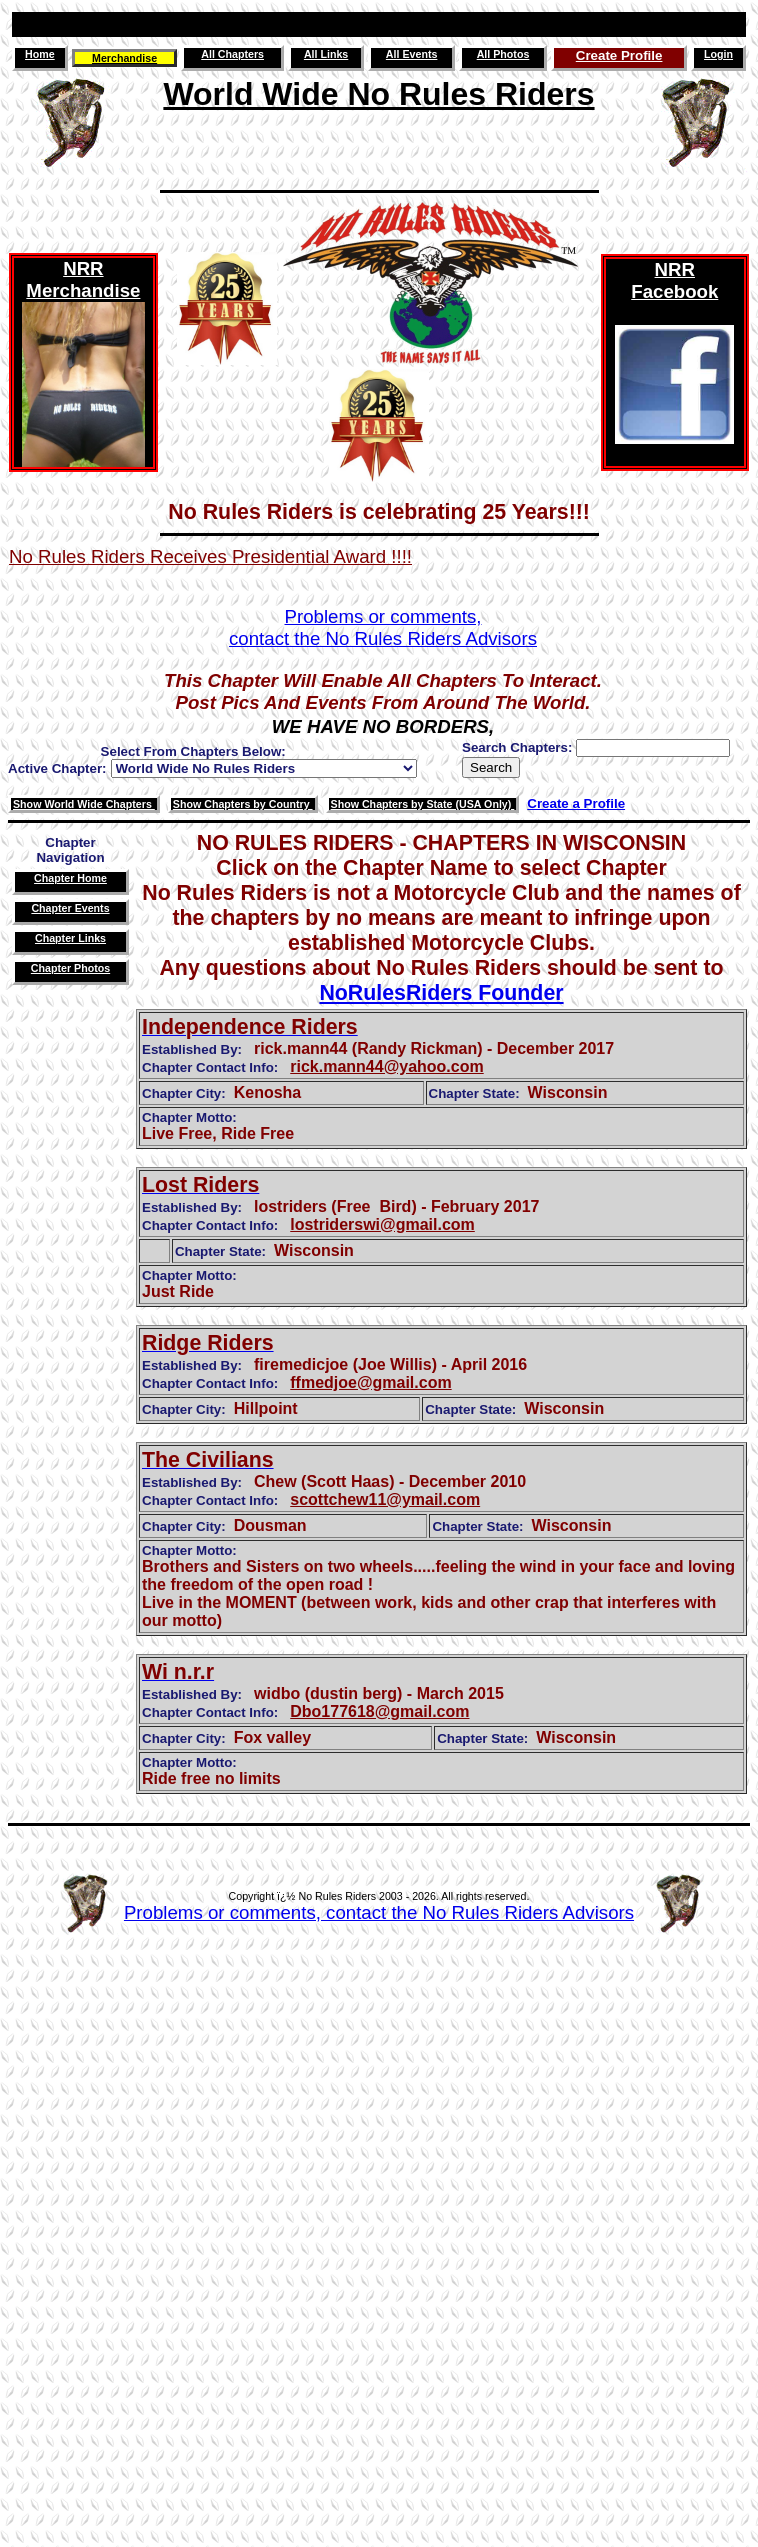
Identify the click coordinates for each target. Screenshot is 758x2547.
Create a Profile (576, 803)
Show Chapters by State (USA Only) (423, 804)
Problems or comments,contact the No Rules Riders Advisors (383, 627)
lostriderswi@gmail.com (382, 1224)
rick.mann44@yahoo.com (386, 1066)
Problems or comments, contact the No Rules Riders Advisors (379, 1912)
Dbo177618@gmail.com (379, 1711)
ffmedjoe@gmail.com (370, 1382)
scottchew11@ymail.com (385, 1499)
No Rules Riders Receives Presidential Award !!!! (210, 556)
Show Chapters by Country (243, 804)
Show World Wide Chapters (84, 804)
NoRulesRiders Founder (441, 993)
